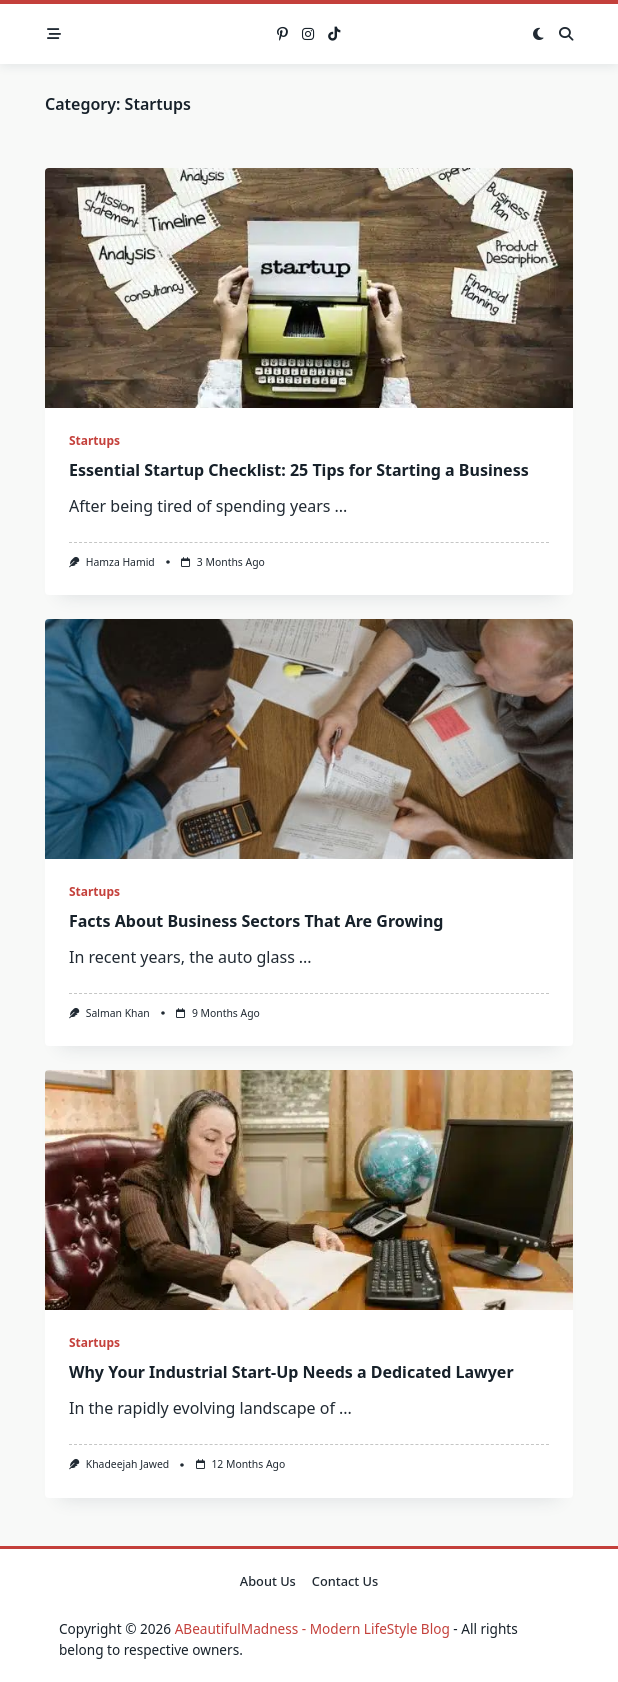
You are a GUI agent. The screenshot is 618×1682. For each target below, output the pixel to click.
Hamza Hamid (120, 562)
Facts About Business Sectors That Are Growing (256, 921)
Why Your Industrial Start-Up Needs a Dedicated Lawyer (291, 1372)
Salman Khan (118, 1013)
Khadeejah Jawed (128, 1464)
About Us (268, 1581)
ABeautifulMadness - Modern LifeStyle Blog (312, 1628)
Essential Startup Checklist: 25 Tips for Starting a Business (299, 470)
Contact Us (345, 1581)
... (340, 506)
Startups (94, 440)
